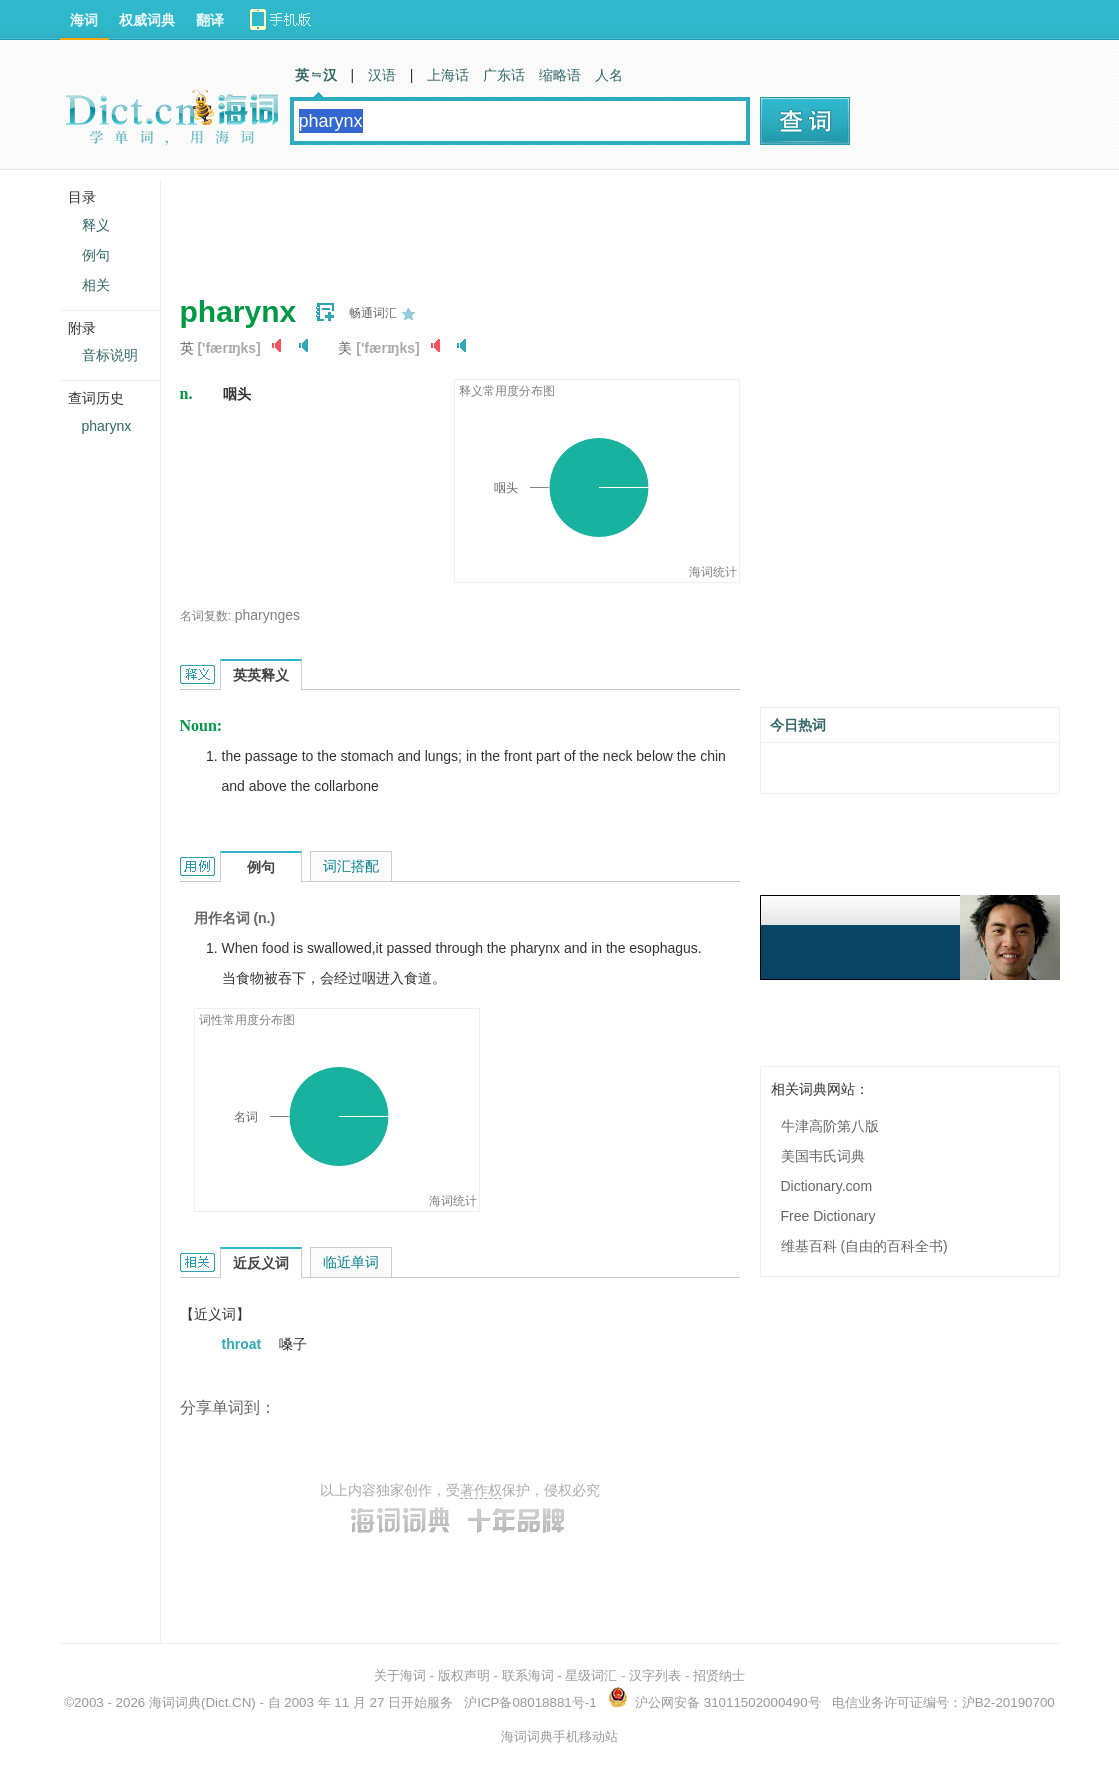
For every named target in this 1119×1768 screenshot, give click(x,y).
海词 (84, 20)
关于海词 (400, 1675)
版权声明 (464, 1675)
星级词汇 (591, 1675)
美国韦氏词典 (823, 1156)
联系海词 (528, 1675)
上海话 (448, 75)
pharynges (267, 615)
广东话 (504, 75)
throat (244, 1344)
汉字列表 (655, 1675)
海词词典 (175, 1702)
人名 (609, 75)
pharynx (107, 426)
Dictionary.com (827, 1186)
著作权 (481, 1490)
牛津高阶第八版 (830, 1126)
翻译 (210, 20)
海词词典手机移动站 (559, 1736)
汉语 (382, 75)
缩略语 (560, 75)
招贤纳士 (719, 1675)
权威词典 (147, 20)
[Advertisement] (544, 225)
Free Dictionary (828, 1216)
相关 (96, 285)
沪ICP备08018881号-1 (530, 1702)
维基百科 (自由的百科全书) (864, 1246)
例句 (96, 255)
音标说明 (110, 355)
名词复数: (205, 616)
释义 (96, 225)
